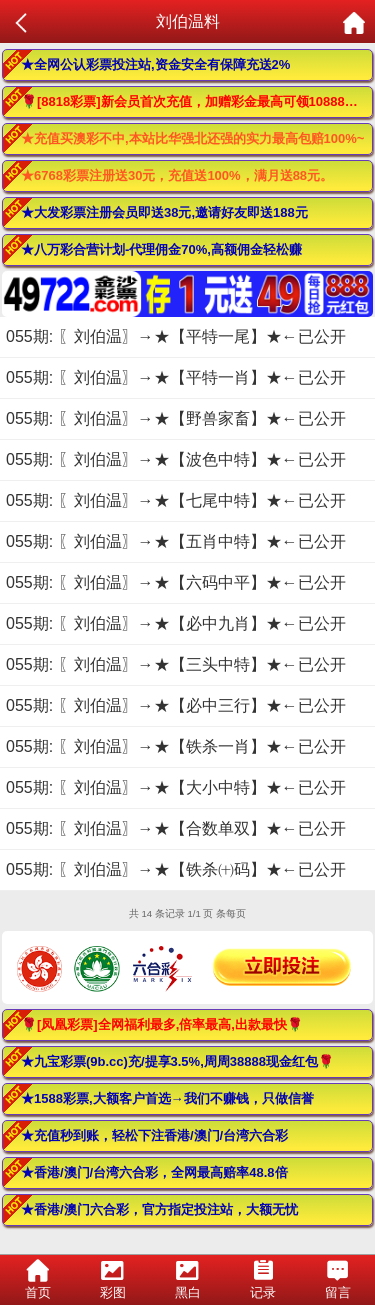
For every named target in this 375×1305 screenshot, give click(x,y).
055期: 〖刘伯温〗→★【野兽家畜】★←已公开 (176, 418)
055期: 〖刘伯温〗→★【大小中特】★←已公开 (176, 787)
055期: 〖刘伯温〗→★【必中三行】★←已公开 (176, 705)
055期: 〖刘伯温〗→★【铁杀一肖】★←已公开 (176, 746)
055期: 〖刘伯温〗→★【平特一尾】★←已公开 (176, 336)
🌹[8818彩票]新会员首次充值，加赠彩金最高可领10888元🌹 (197, 101)
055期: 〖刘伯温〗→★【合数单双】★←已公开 (176, 828)
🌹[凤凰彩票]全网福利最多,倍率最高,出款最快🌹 (162, 1024)
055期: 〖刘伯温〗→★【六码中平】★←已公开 (176, 582)
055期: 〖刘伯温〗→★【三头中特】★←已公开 (176, 664)
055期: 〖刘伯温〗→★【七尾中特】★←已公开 (176, 500)
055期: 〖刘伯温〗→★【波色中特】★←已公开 (176, 459)
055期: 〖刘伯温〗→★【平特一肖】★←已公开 (176, 377)
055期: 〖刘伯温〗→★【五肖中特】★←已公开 (176, 541)
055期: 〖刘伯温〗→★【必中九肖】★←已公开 (176, 623)
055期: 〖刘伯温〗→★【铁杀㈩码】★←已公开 (176, 869)
